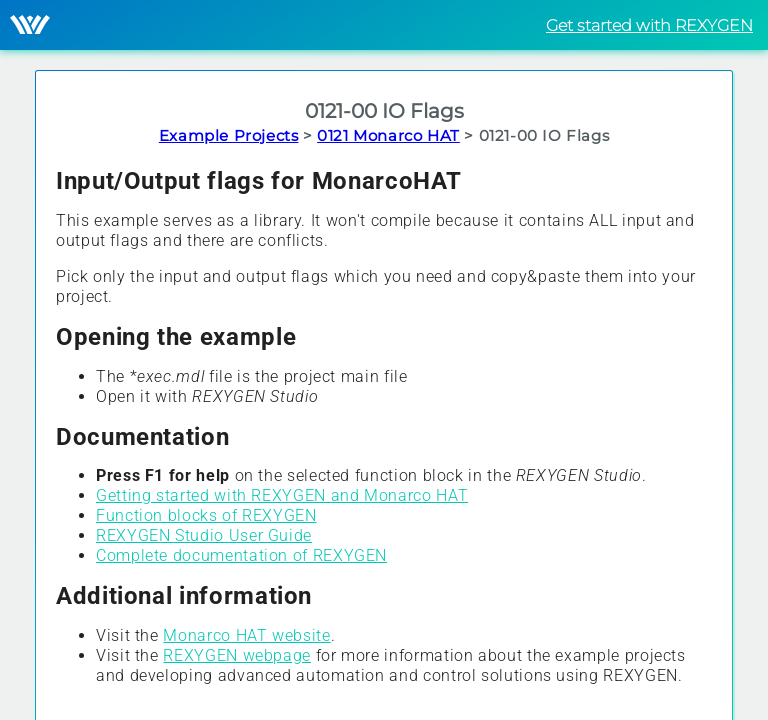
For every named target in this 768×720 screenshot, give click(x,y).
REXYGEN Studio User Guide (204, 535)
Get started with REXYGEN (649, 25)
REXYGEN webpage (237, 655)
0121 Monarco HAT (388, 135)
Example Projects (229, 135)
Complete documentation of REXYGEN (241, 555)
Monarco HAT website (246, 635)
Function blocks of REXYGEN (206, 515)
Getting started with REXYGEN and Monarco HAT (282, 495)
